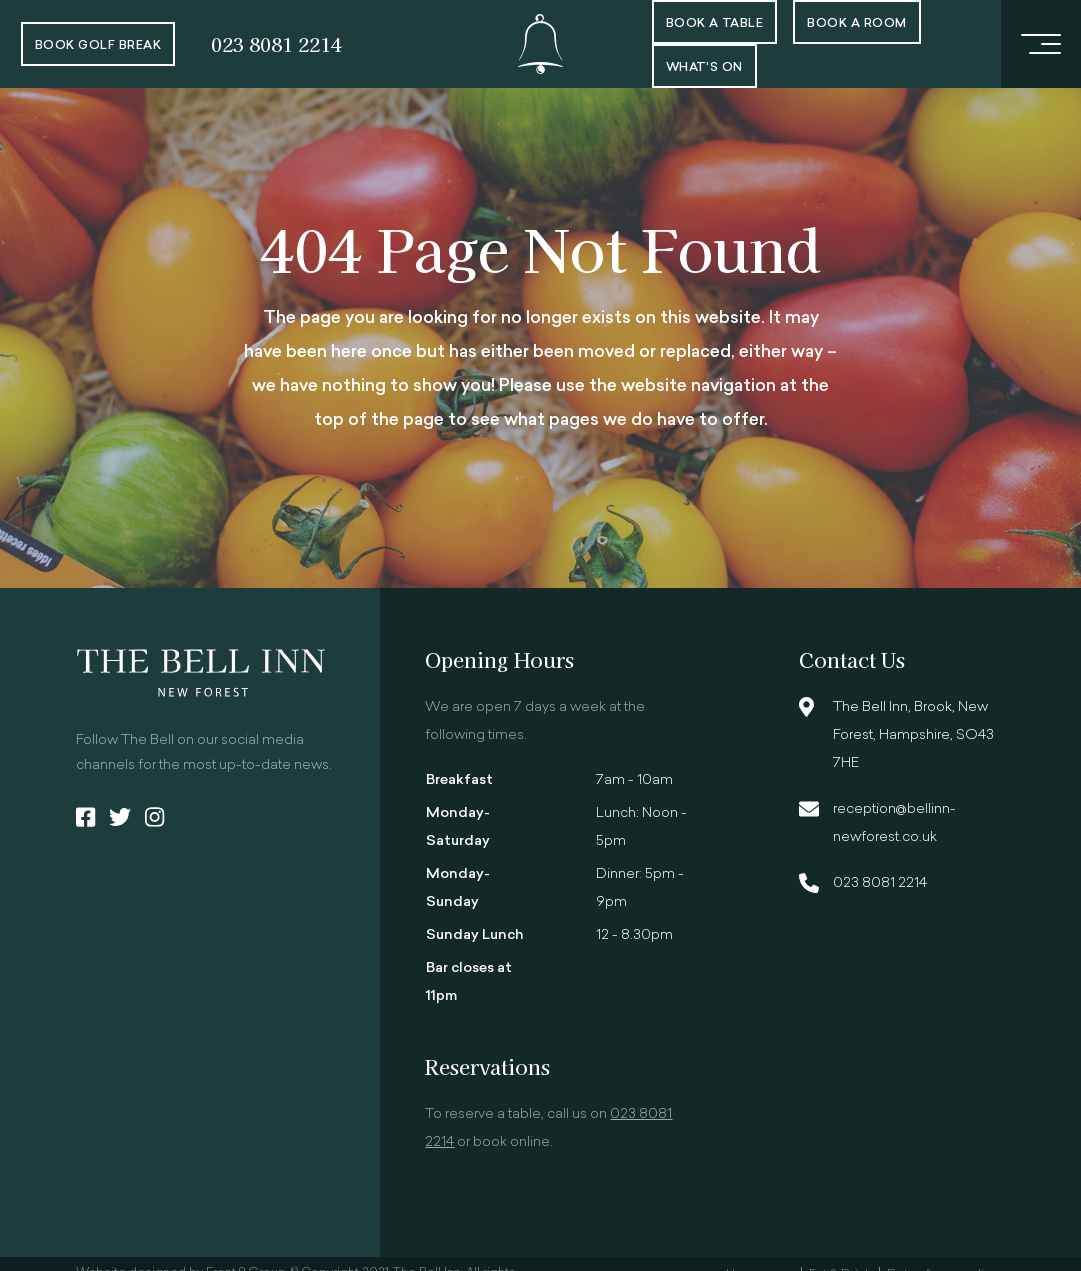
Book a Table (715, 24)
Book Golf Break (98, 46)
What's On (704, 68)
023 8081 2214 (276, 43)
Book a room (856, 24)
